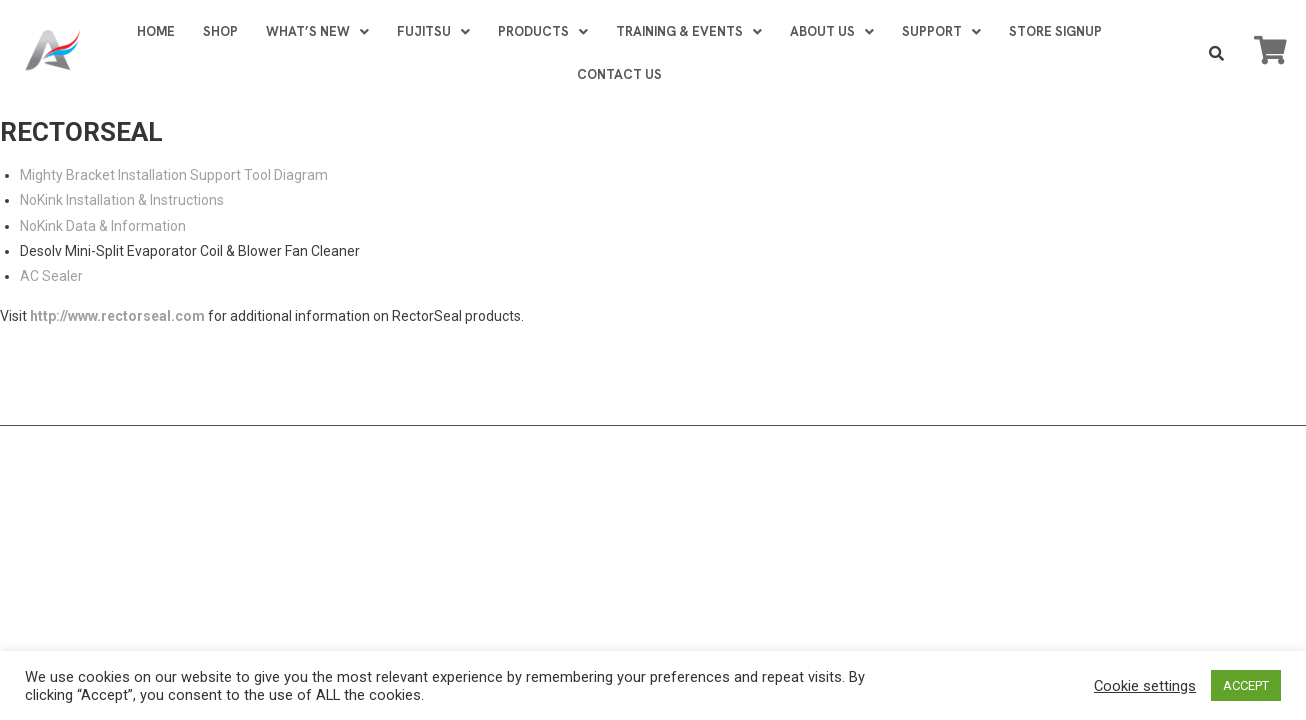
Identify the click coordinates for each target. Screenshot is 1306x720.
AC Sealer (51, 276)
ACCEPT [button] (1246, 685)
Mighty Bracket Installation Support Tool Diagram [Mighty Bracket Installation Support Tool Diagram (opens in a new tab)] (174, 175)
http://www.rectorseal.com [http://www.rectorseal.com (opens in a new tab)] (117, 316)
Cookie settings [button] (1145, 686)
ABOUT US (832, 31)
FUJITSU (433, 31)
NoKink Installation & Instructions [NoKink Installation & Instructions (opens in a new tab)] (122, 200)
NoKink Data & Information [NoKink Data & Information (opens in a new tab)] (103, 226)
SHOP (220, 31)
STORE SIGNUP (1055, 31)
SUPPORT (941, 31)
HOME (156, 31)
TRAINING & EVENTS (689, 31)
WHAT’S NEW (317, 31)
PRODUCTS (543, 31)
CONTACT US (619, 74)
